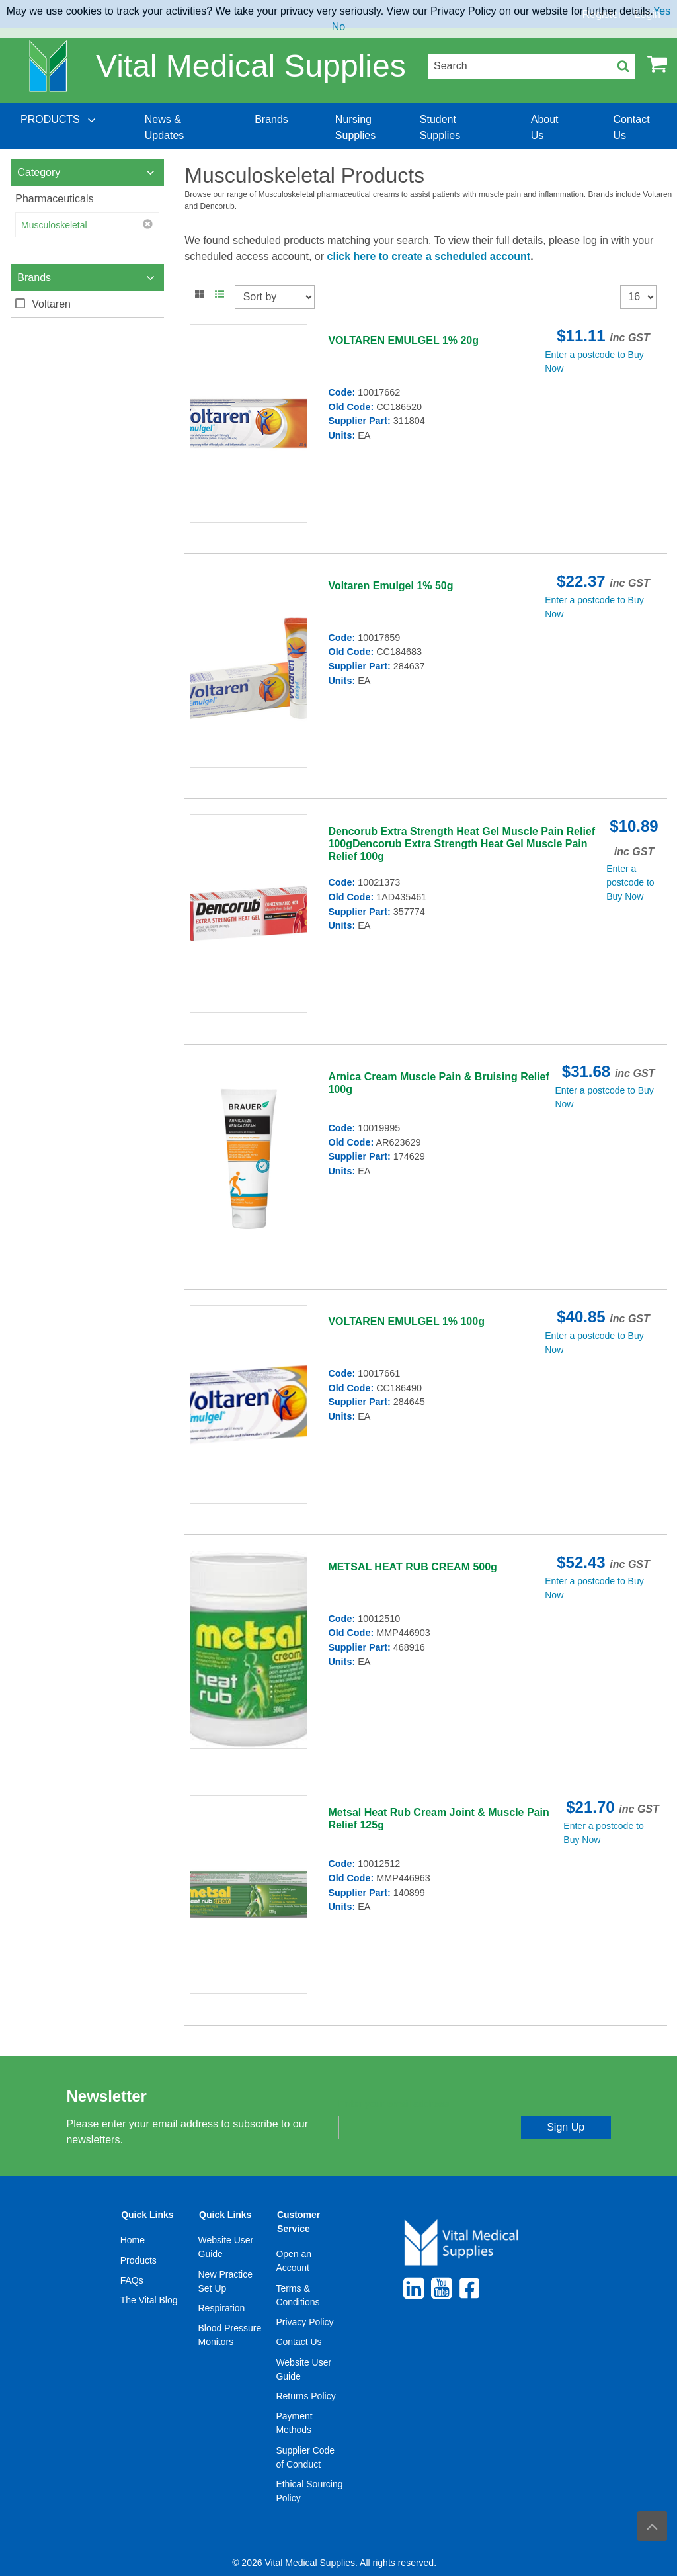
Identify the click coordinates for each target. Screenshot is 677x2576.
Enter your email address (393, 2103)
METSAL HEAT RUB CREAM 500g (412, 1566)
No (338, 26)
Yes (661, 11)
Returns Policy (305, 2396)
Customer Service (298, 2222)
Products (138, 2260)
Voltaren (51, 304)
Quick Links (147, 2215)
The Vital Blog (149, 2300)
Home (132, 2240)
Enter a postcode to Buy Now (630, 882)
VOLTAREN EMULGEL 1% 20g (403, 340)
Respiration (221, 2308)
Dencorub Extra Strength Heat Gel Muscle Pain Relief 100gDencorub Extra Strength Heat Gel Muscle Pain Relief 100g (461, 844)
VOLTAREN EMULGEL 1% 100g (406, 1321)
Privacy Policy (304, 2322)
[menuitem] (59, 128)
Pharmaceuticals (54, 198)
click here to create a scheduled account (428, 256)
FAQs (131, 2280)
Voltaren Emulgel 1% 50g (390, 585)
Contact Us (298, 2342)
